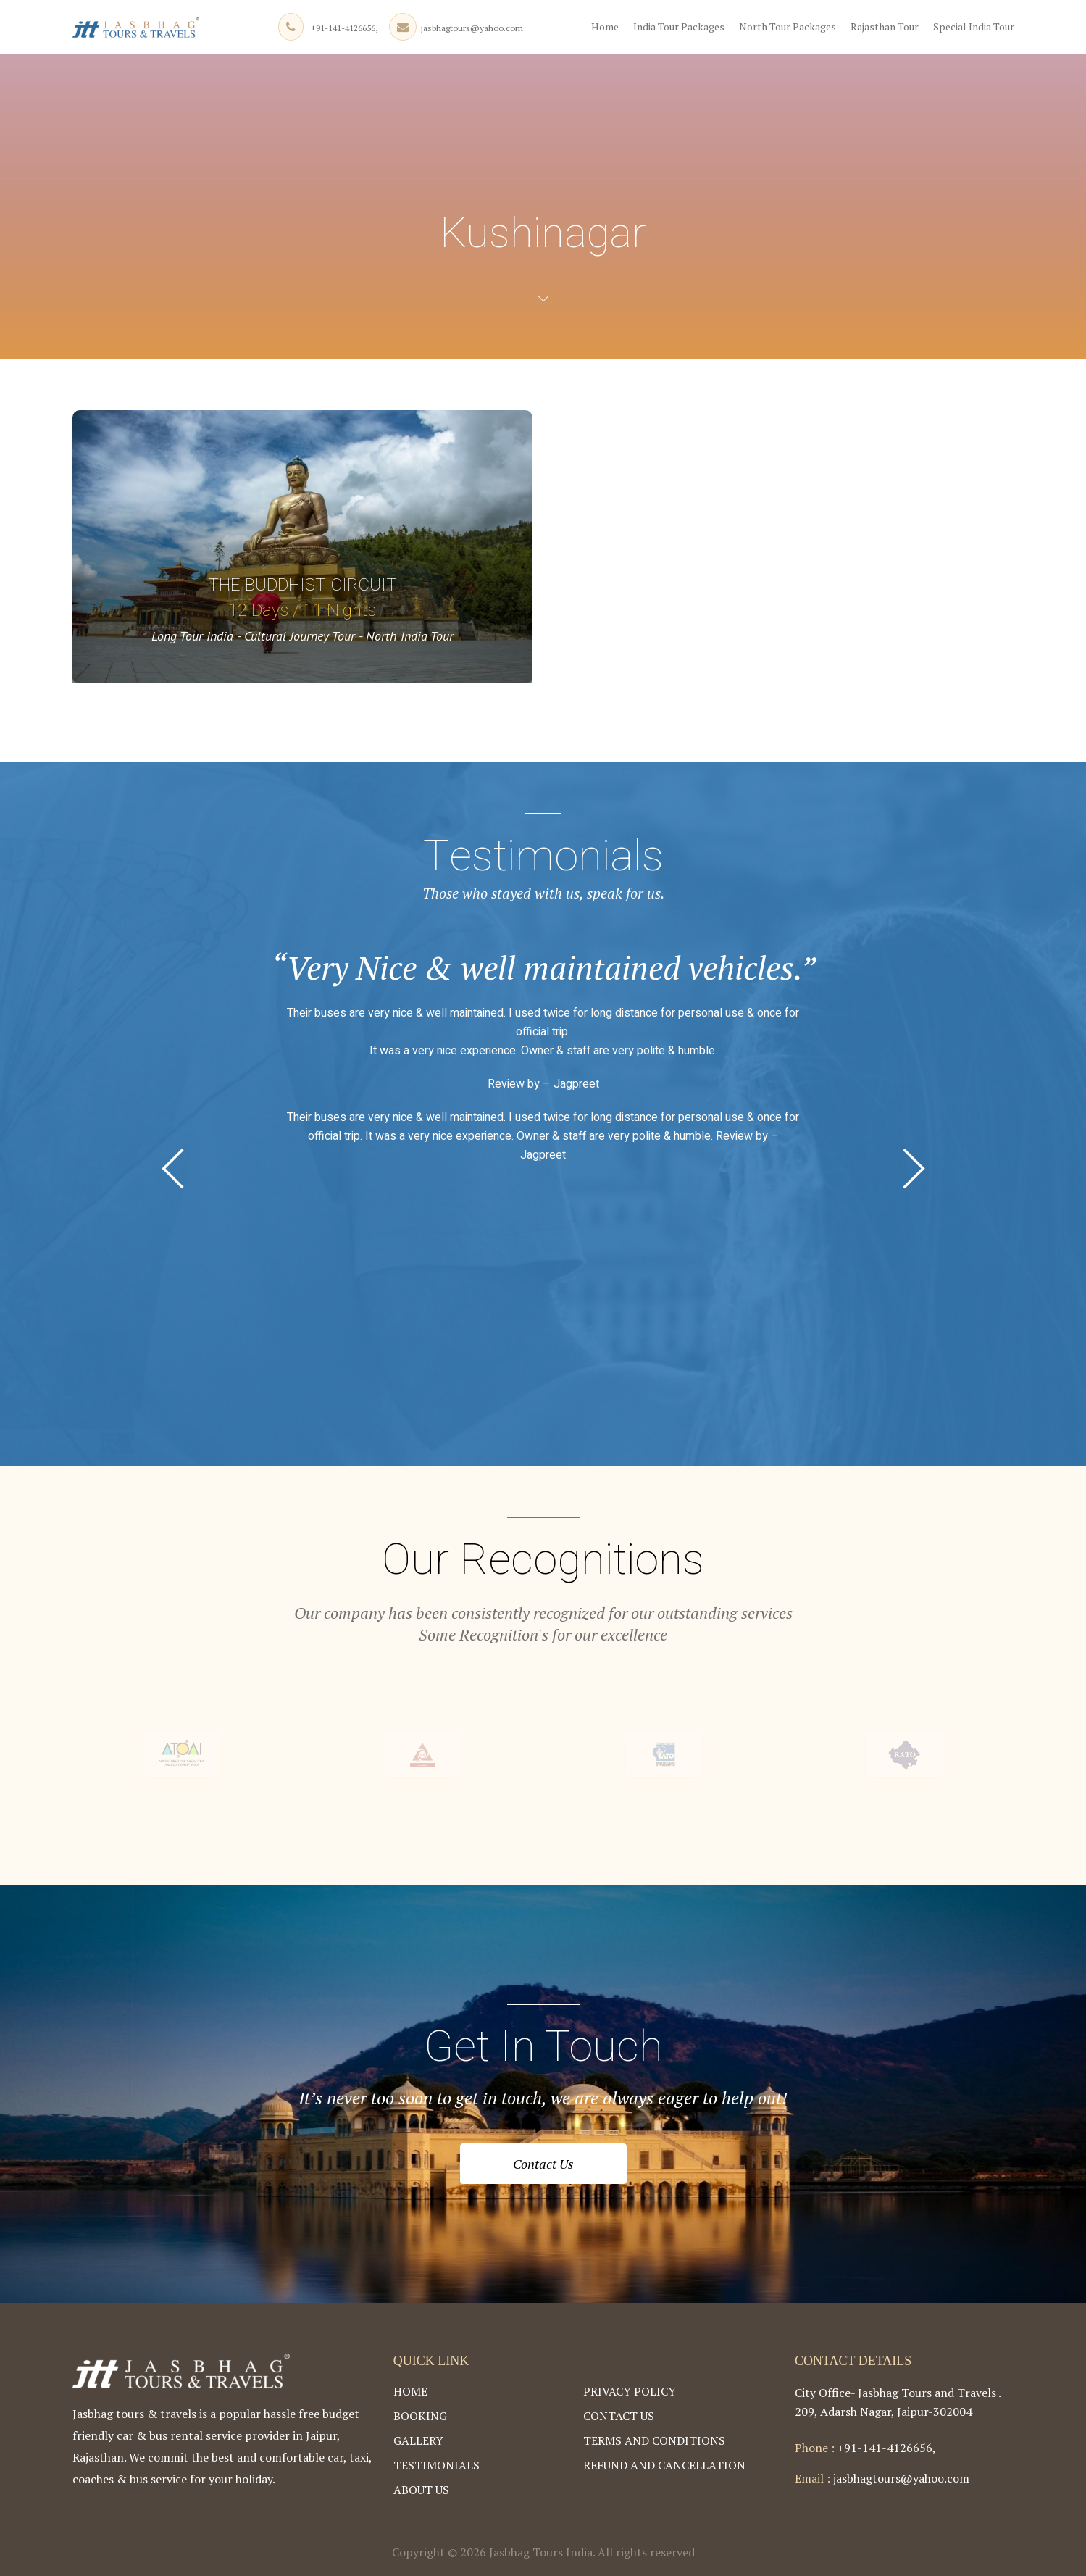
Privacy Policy (629, 2391)
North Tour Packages (787, 26)
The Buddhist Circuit (302, 585)
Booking (420, 2416)
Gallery (418, 2440)
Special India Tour (973, 26)
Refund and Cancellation (664, 2465)
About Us (421, 2490)
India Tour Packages (678, 26)
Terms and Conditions (654, 2440)
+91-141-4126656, (344, 27)
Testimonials (436, 2465)
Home (605, 26)
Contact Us (543, 2163)
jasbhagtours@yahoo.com (472, 27)
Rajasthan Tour (885, 26)
